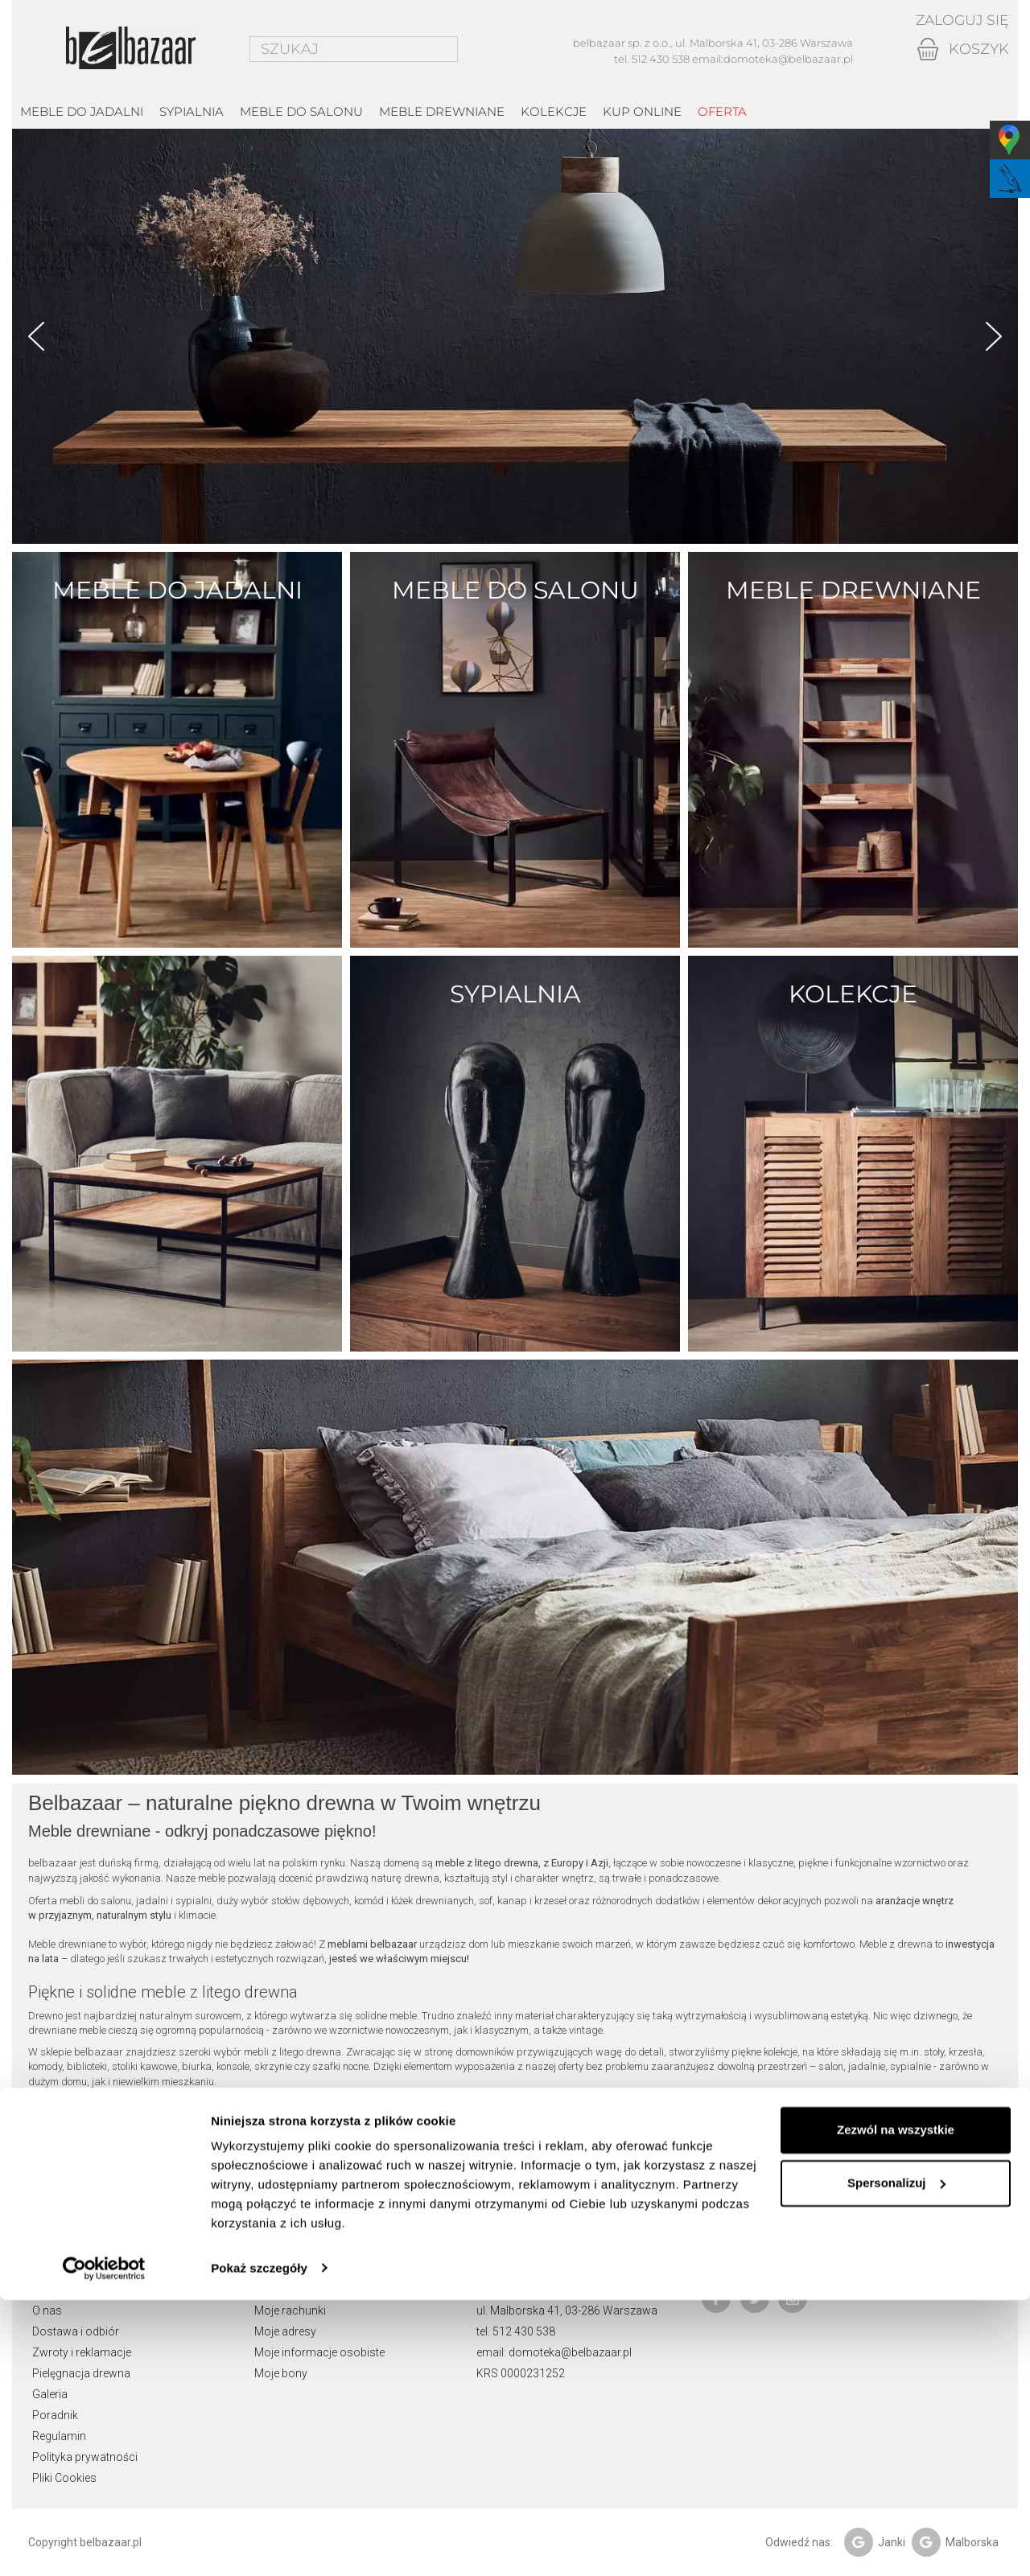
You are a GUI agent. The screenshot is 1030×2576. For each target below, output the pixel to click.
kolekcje (554, 111)
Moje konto (290, 2244)
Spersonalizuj (896, 2459)
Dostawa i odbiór (75, 2331)
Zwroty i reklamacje (81, 2352)
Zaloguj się (960, 20)
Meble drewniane (442, 111)
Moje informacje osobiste (319, 2352)
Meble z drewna (896, 1944)
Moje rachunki (290, 2310)
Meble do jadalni (81, 111)
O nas (47, 2310)
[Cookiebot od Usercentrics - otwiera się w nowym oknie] (104, 2545)
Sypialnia (191, 111)
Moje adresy (285, 2331)
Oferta (722, 111)
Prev (36, 336)
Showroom (61, 2289)
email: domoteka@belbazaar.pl (554, 2352)
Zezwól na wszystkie (895, 2406)
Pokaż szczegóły (259, 2544)
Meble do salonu (301, 111)
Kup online (642, 111)
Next (994, 336)
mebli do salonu (95, 1901)
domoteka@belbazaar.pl (788, 58)
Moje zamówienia (299, 2289)
